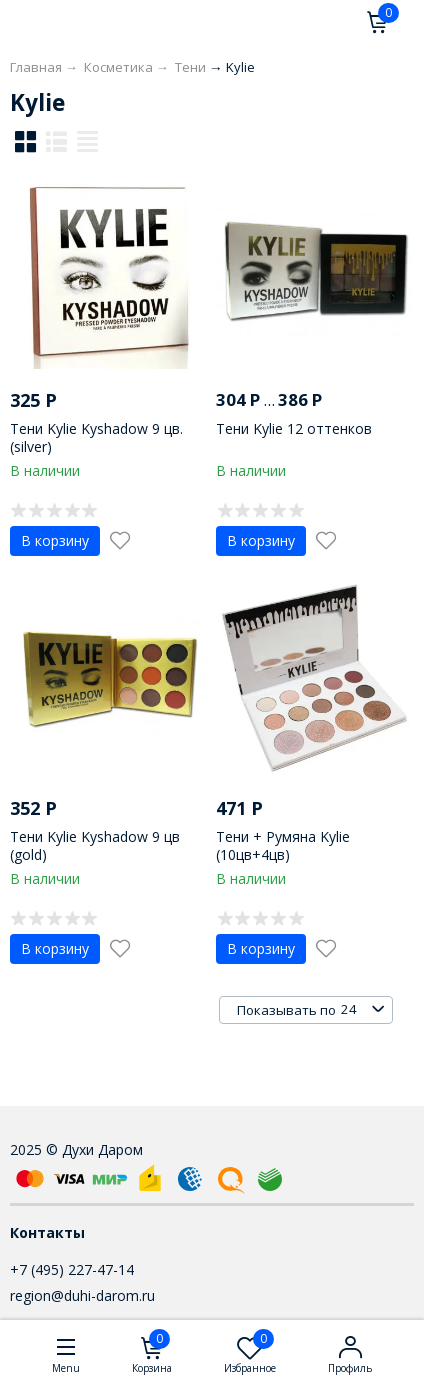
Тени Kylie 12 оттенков (294, 428)
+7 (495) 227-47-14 (72, 1269)
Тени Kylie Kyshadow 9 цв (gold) (95, 845)
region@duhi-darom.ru (82, 1295)
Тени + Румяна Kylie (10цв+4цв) (283, 845)
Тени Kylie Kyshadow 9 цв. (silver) (96, 437)
